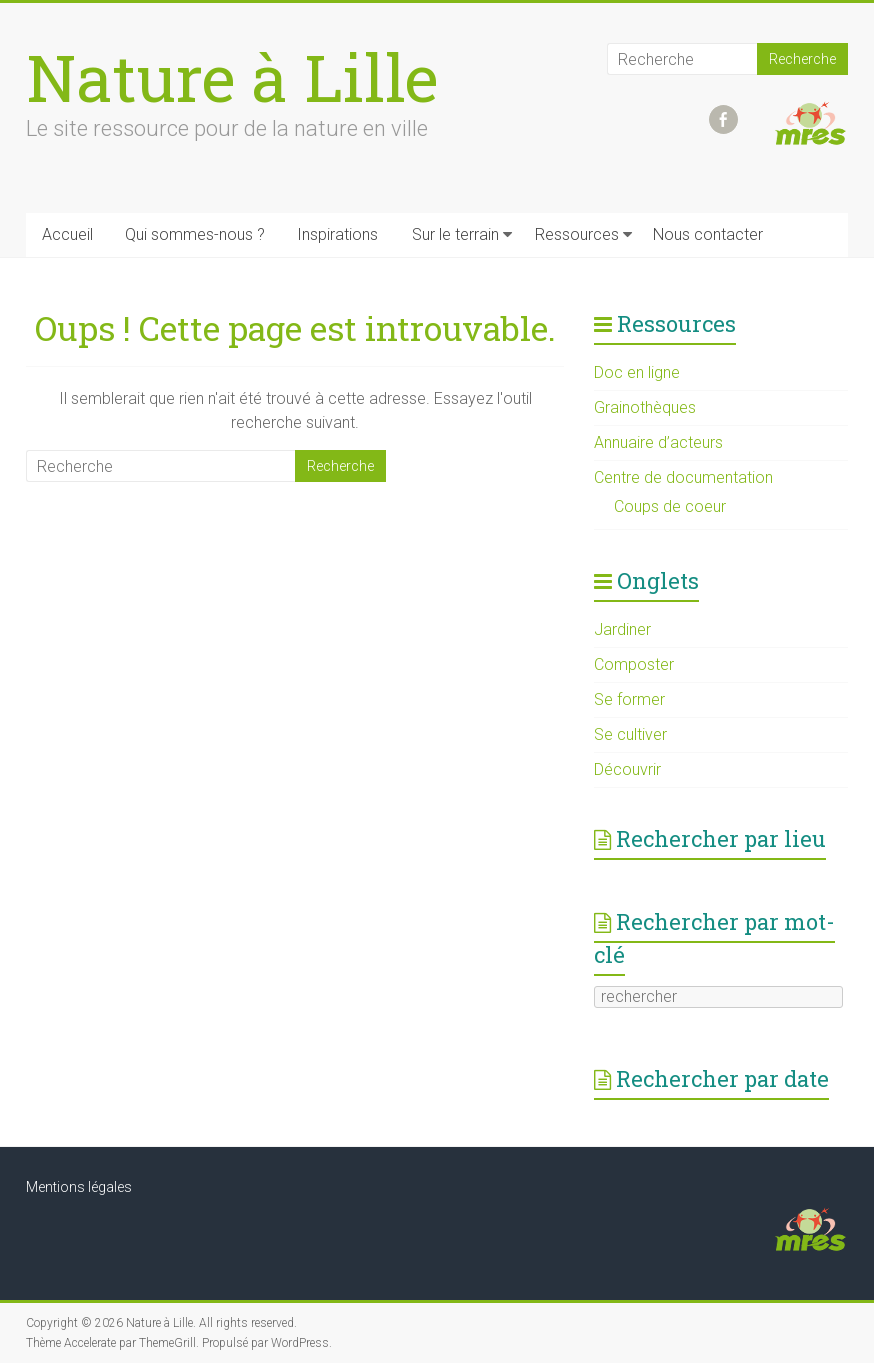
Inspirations (337, 234)
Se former (629, 699)
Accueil (67, 234)
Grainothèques (645, 407)
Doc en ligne (637, 372)
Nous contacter (708, 234)
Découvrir (627, 769)
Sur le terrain (455, 234)
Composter (634, 664)
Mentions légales (79, 1187)
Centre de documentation (683, 477)
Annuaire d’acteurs (658, 442)
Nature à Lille (232, 77)
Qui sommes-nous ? (195, 234)
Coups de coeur (670, 506)
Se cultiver (630, 734)
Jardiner (622, 629)
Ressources (577, 234)
